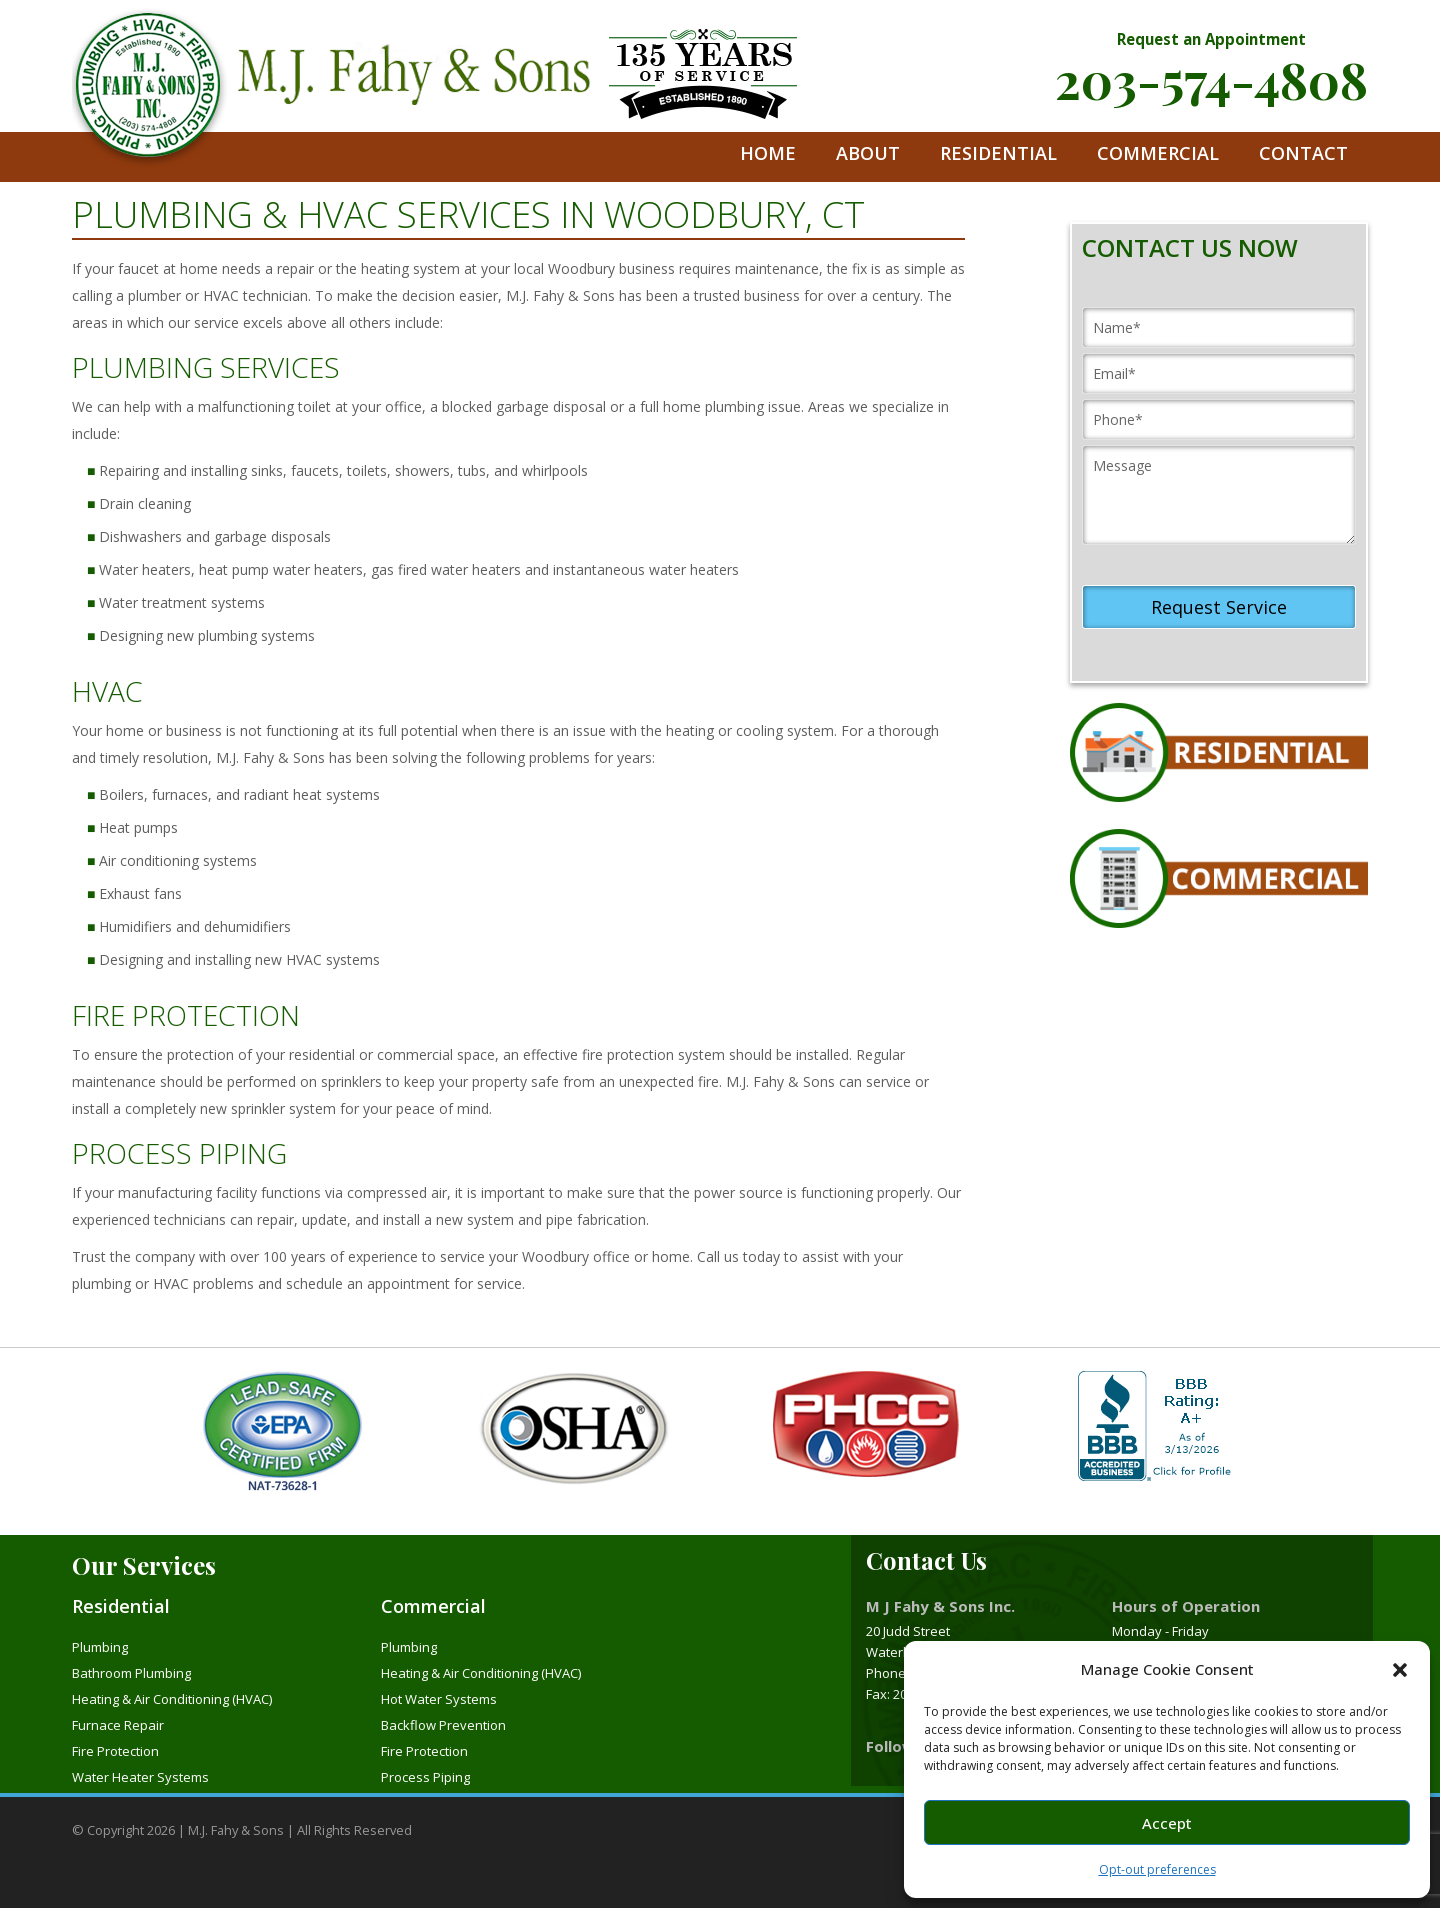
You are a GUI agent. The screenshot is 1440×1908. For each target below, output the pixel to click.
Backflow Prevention (443, 1725)
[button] (1400, 1670)
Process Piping (425, 1777)
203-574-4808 (1211, 79)
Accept (1167, 1823)
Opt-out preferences (1157, 1869)
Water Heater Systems (140, 1777)
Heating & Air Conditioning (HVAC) (172, 1699)
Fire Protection (115, 1751)
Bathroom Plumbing (131, 1673)
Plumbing (100, 1647)
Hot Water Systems (439, 1699)
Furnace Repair (118, 1725)
